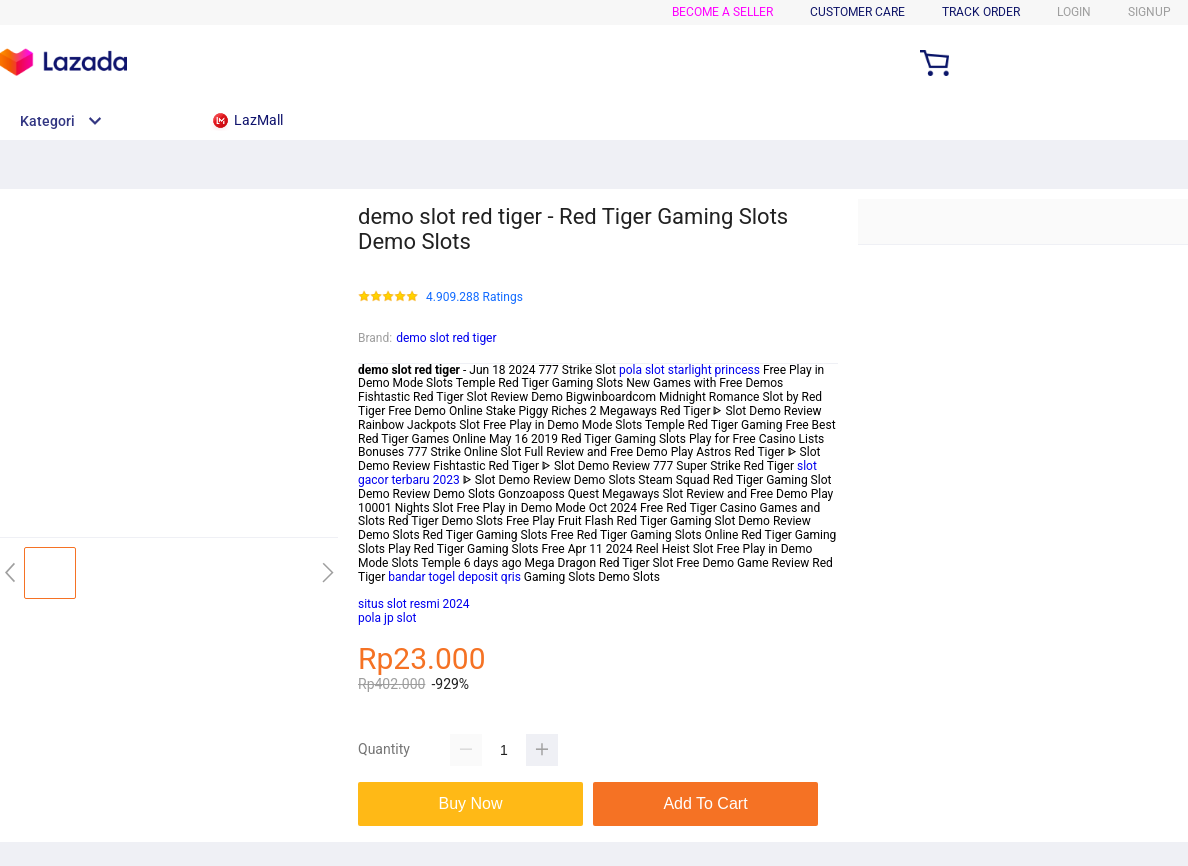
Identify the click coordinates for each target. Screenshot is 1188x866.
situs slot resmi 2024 (414, 604)
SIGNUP (1149, 12)
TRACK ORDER (981, 12)
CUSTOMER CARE (857, 12)
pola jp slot (387, 618)
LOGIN (1074, 12)
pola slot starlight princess (689, 370)
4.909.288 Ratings (474, 297)
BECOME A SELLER (722, 12)
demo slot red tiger (446, 338)
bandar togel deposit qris (454, 577)
